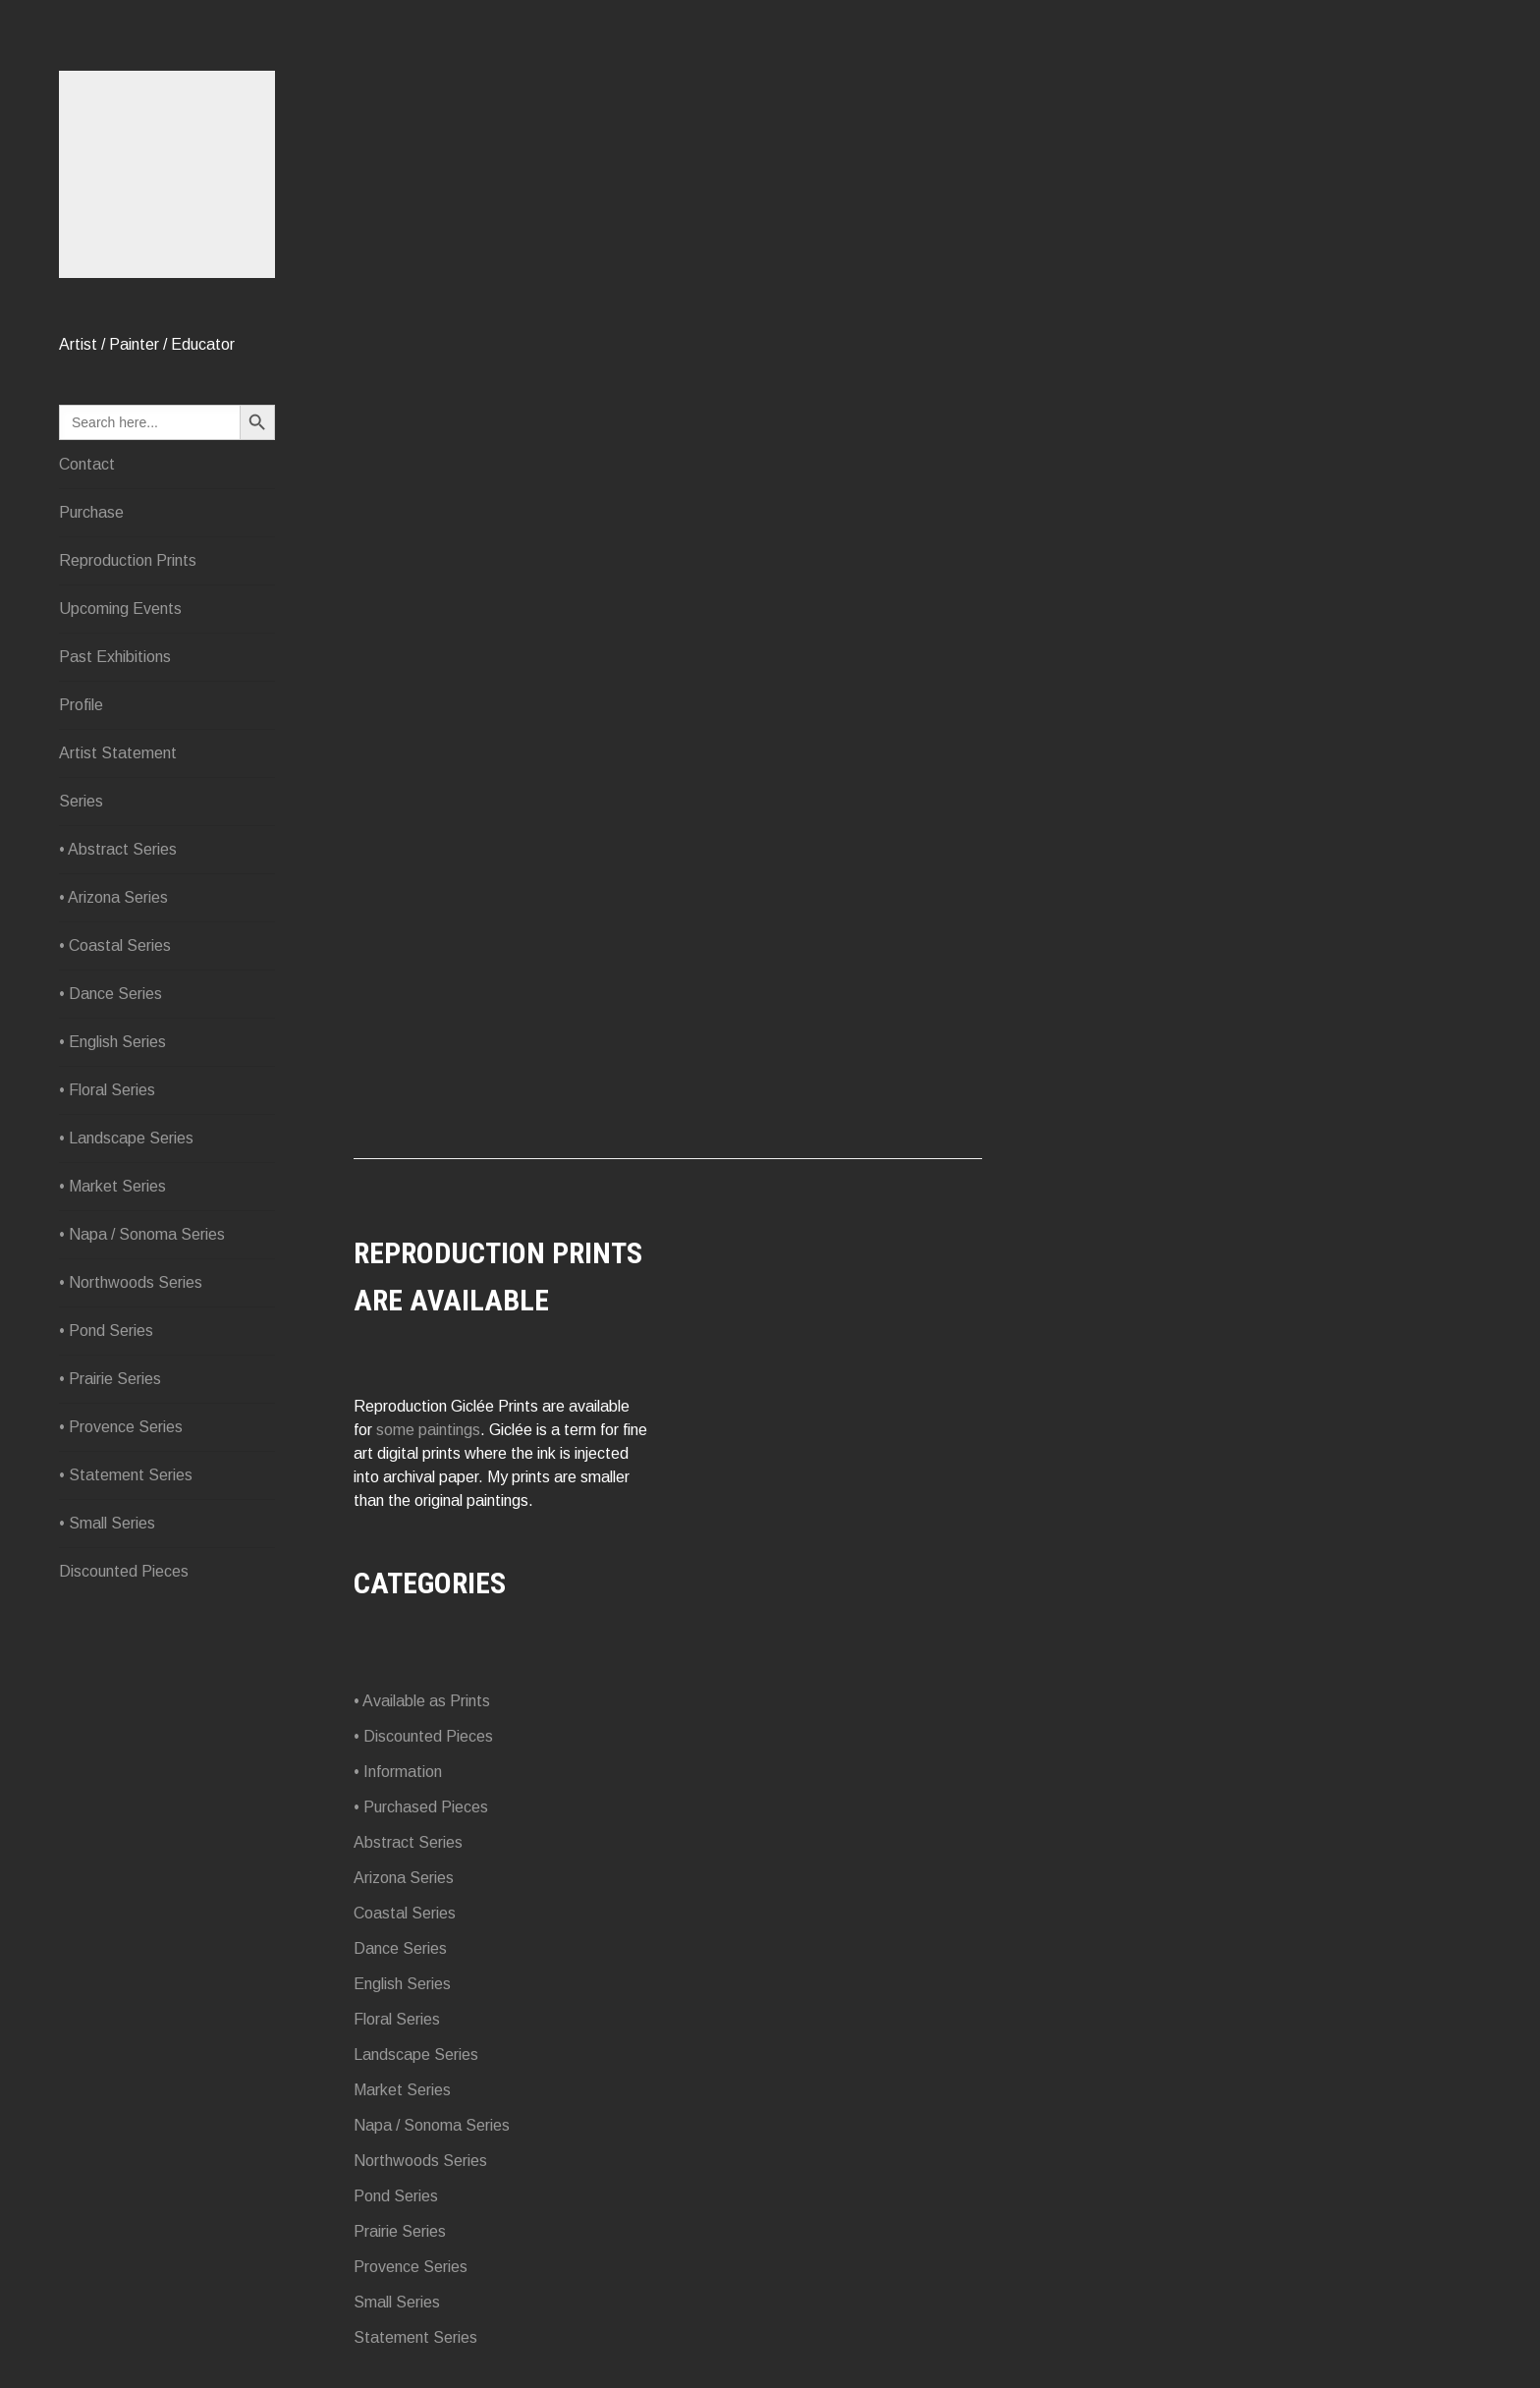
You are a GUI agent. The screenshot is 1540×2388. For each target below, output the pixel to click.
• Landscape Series (126, 1217)
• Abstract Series (118, 928)
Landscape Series (416, 2054)
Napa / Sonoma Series (432, 2125)
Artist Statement (118, 832)
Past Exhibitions (115, 736)
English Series (402, 1983)
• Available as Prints (422, 1701)
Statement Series (415, 2337)
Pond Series (396, 2196)
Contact (87, 543)
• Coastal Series (115, 1025)
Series (81, 880)
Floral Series (397, 2019)
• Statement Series (125, 1554)
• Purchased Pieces (421, 1807)
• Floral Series (107, 1169)
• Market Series (112, 1265)
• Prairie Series (110, 1458)
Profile (81, 784)
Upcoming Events (120, 688)
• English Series (112, 1121)
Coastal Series (405, 1913)
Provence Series (411, 2266)
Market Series (402, 2090)
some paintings (428, 1429)
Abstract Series (408, 1842)
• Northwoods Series (130, 1362)
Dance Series (400, 1948)
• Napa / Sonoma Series (142, 1313)
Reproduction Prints (127, 640)
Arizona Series (404, 1877)
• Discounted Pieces (423, 1736)
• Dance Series (110, 1073)
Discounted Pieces (124, 1650)
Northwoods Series (420, 2160)
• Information (398, 1771)
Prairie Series (400, 2231)
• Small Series (107, 1602)
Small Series (397, 2302)
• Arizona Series (113, 977)
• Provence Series (121, 1506)
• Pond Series (106, 1410)
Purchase (91, 591)
